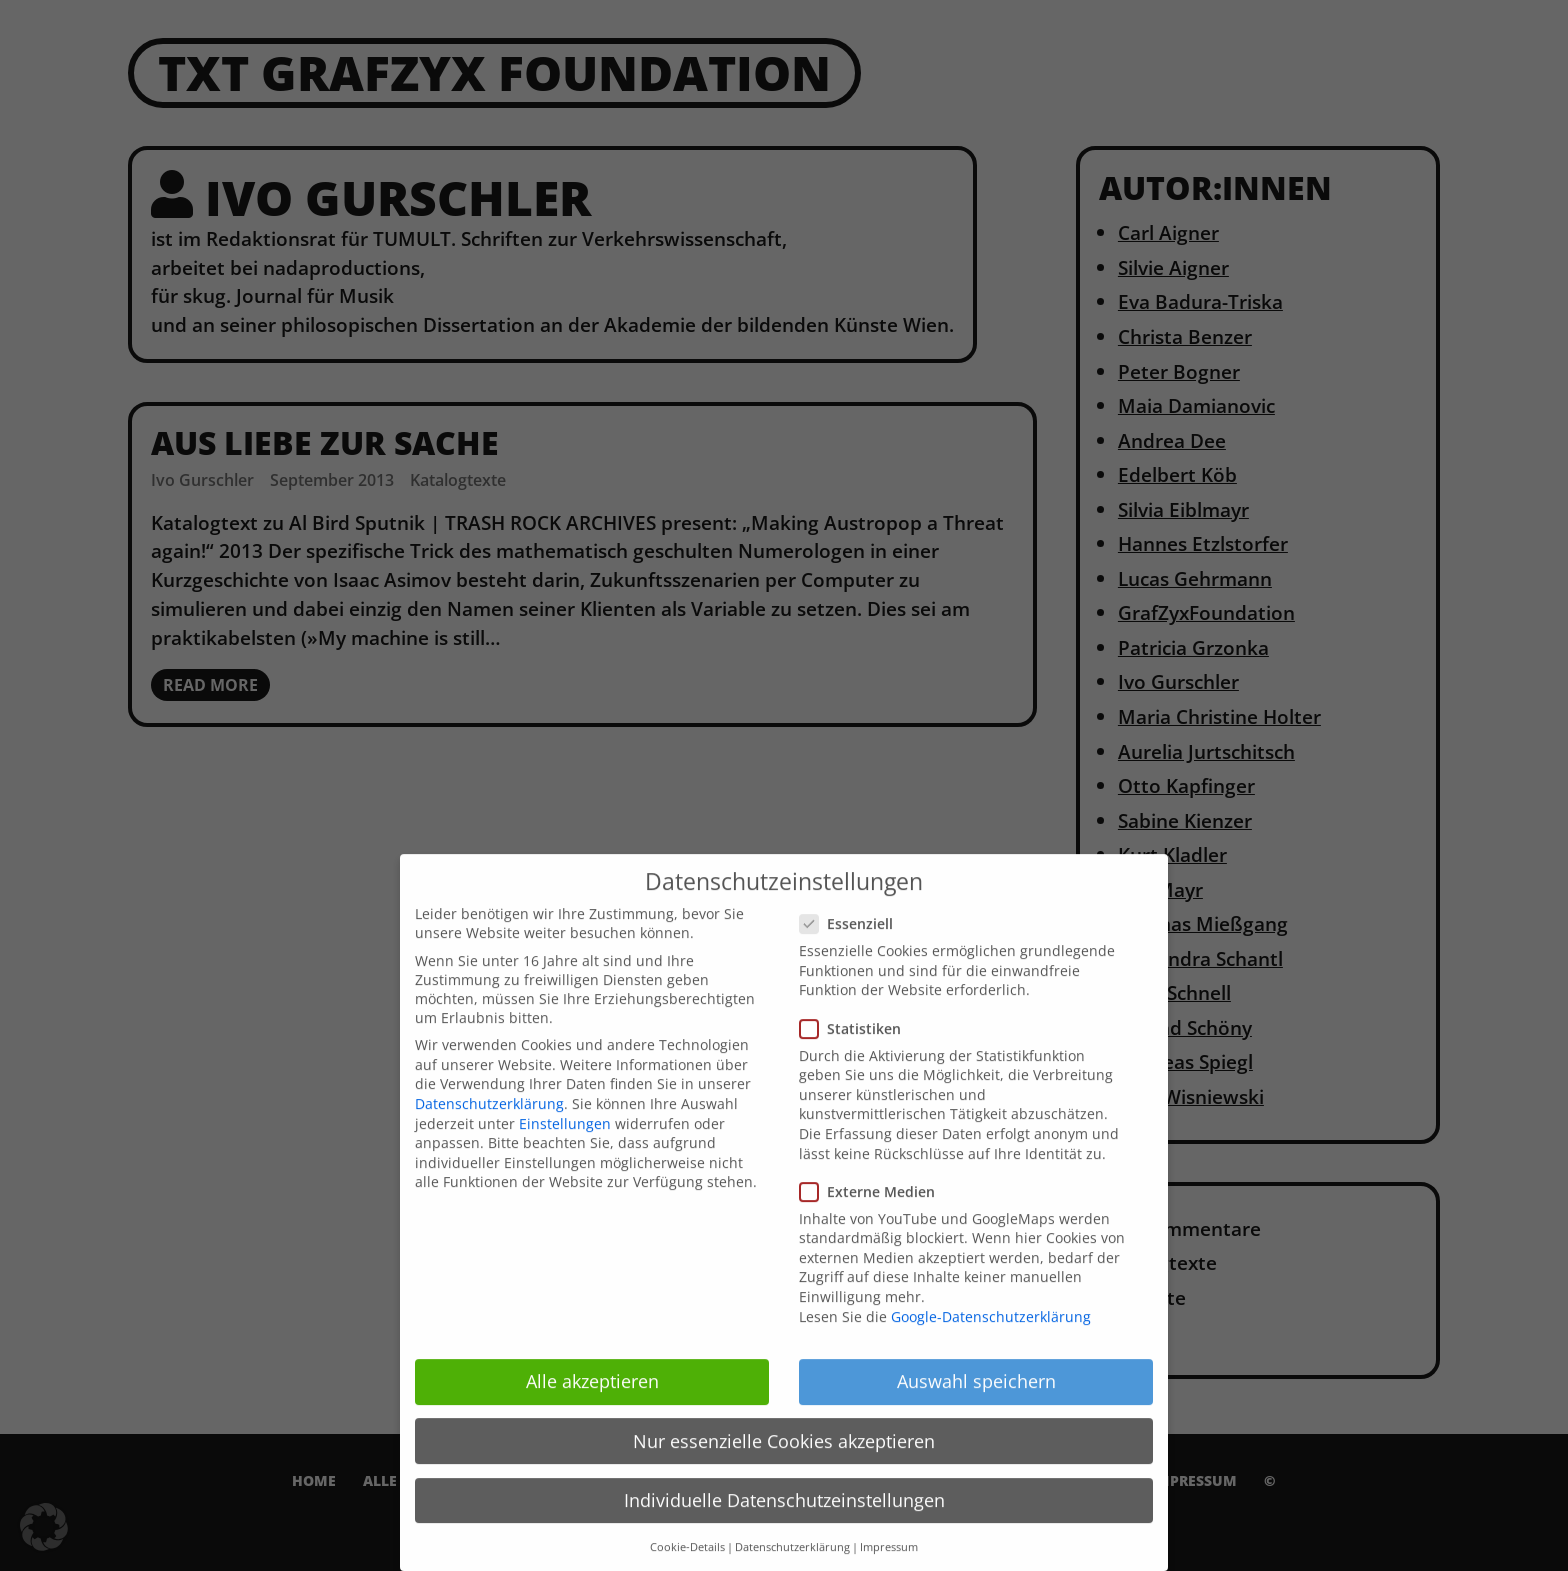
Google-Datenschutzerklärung (991, 1333)
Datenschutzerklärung (489, 1121)
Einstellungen (565, 1140)
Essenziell (852, 941)
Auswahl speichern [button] (976, 1399)
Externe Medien (873, 1208)
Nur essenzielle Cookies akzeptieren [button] (784, 1458)
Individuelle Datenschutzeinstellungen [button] (784, 1517)
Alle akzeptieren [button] (592, 1399)
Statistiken (856, 1045)
